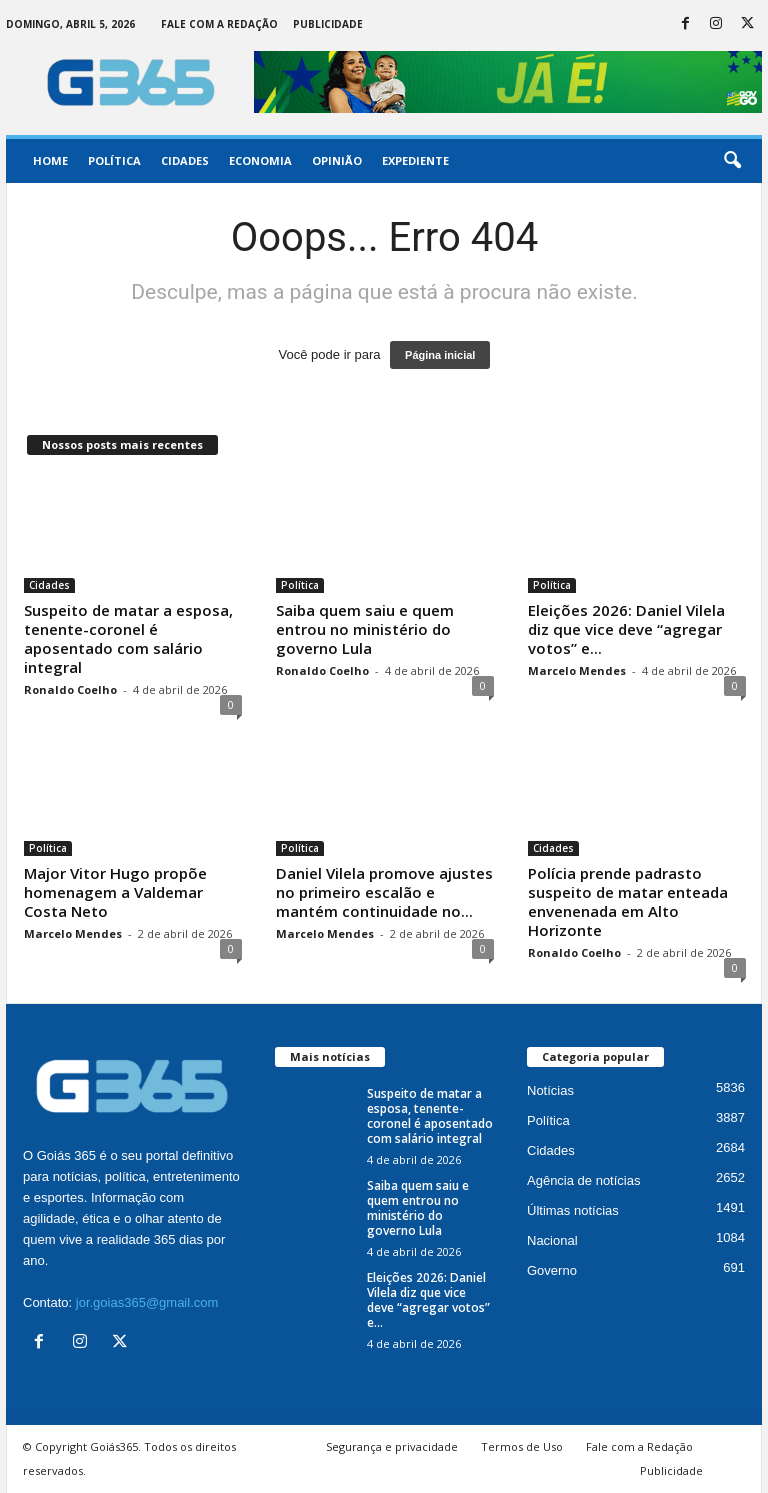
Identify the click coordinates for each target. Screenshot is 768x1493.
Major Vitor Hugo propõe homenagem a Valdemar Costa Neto (115, 892)
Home (50, 160)
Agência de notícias (583, 1180)
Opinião (337, 160)
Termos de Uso (522, 1446)
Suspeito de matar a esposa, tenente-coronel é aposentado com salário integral (128, 638)
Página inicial (440, 355)
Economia (260, 160)
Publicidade (328, 24)
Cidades (185, 160)
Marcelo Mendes (577, 670)
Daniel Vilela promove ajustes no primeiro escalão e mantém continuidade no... (384, 892)
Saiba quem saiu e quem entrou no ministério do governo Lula (365, 629)
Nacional (552, 1240)
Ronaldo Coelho (70, 689)
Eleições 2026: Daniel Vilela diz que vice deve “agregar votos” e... (626, 629)
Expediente (415, 160)
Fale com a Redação (219, 24)
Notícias (550, 1090)
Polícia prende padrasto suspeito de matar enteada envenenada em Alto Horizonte (628, 901)
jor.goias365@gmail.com (147, 1302)
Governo (552, 1270)
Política (114, 160)
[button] (732, 161)
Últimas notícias (573, 1210)
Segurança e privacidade (392, 1446)
